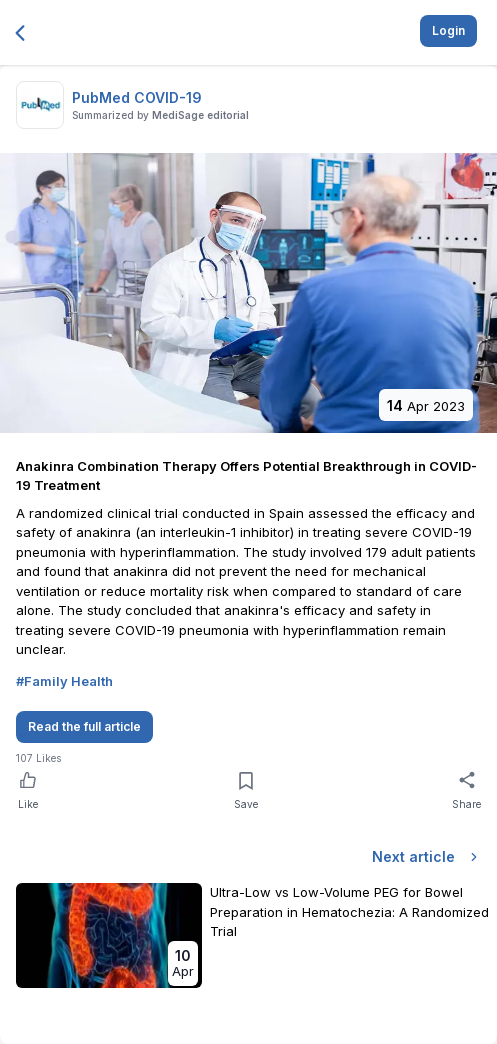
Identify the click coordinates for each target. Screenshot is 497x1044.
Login (448, 30)
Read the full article (84, 726)
